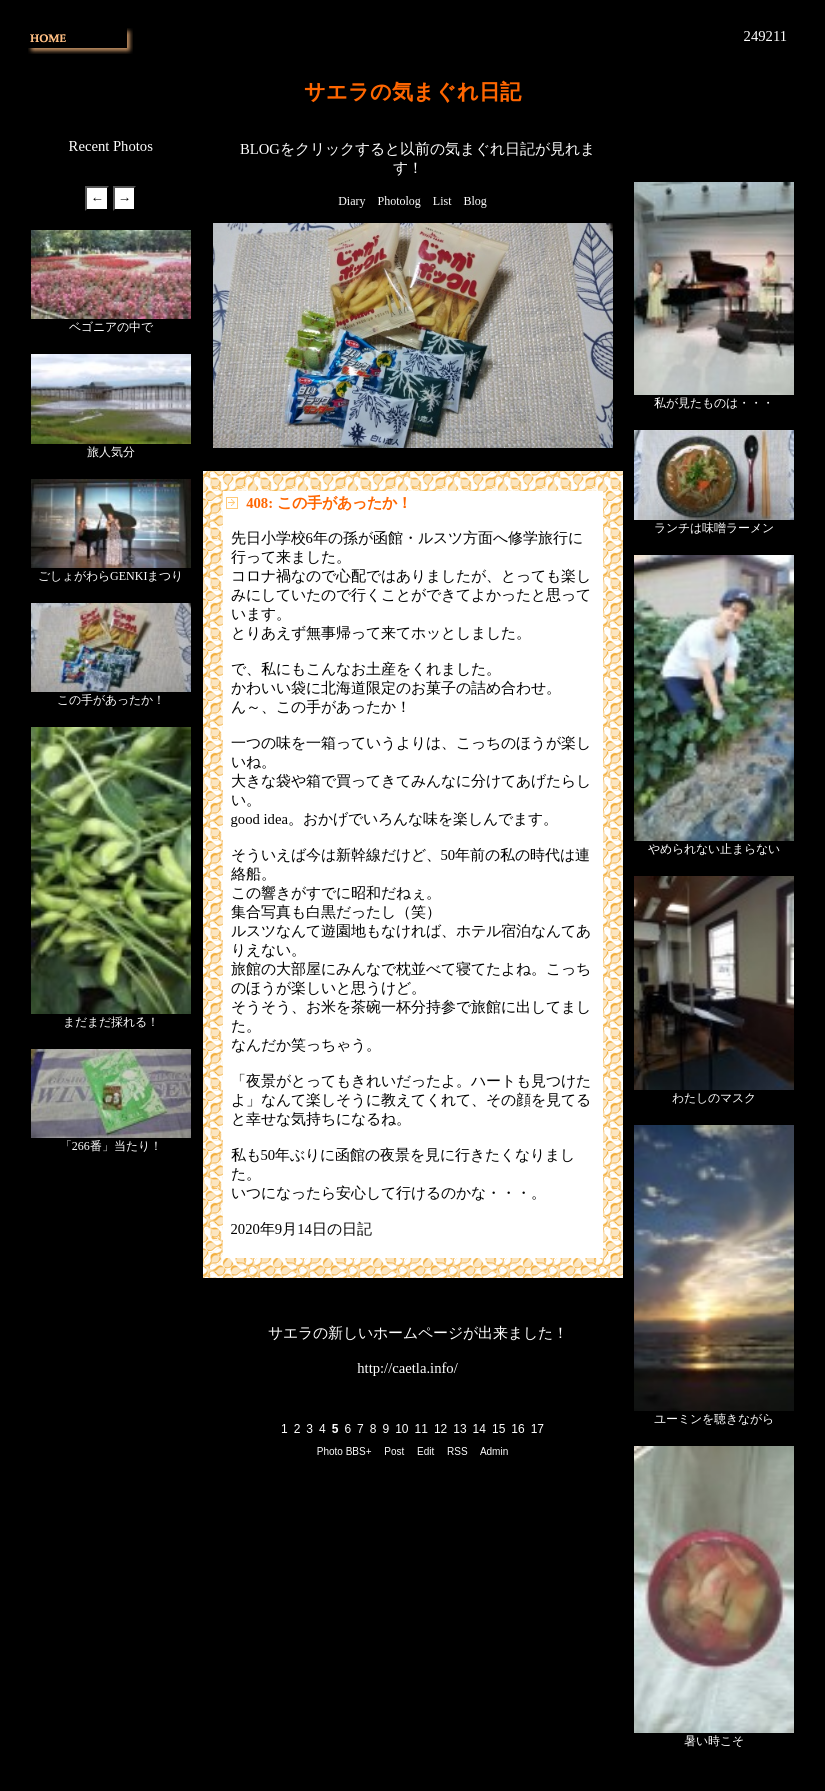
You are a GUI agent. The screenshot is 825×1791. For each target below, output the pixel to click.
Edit (425, 1451)
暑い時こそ (714, 1741)
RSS (457, 1451)
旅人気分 (111, 452)
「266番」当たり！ (111, 1146)
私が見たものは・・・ (714, 403)
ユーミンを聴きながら (714, 1419)
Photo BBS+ (344, 1451)
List (442, 201)
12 (440, 1429)
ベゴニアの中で (111, 327)
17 (537, 1429)
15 (498, 1429)
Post (394, 1451)
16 (517, 1429)
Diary (351, 201)
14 (479, 1429)
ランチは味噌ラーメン (714, 528)
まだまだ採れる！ (111, 1022)
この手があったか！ (111, 700)
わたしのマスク (714, 1098)
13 (459, 1429)
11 (421, 1429)
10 (401, 1429)
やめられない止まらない (714, 849)
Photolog (398, 201)
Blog (475, 201)
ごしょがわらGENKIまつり (110, 576)
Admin (494, 1451)
